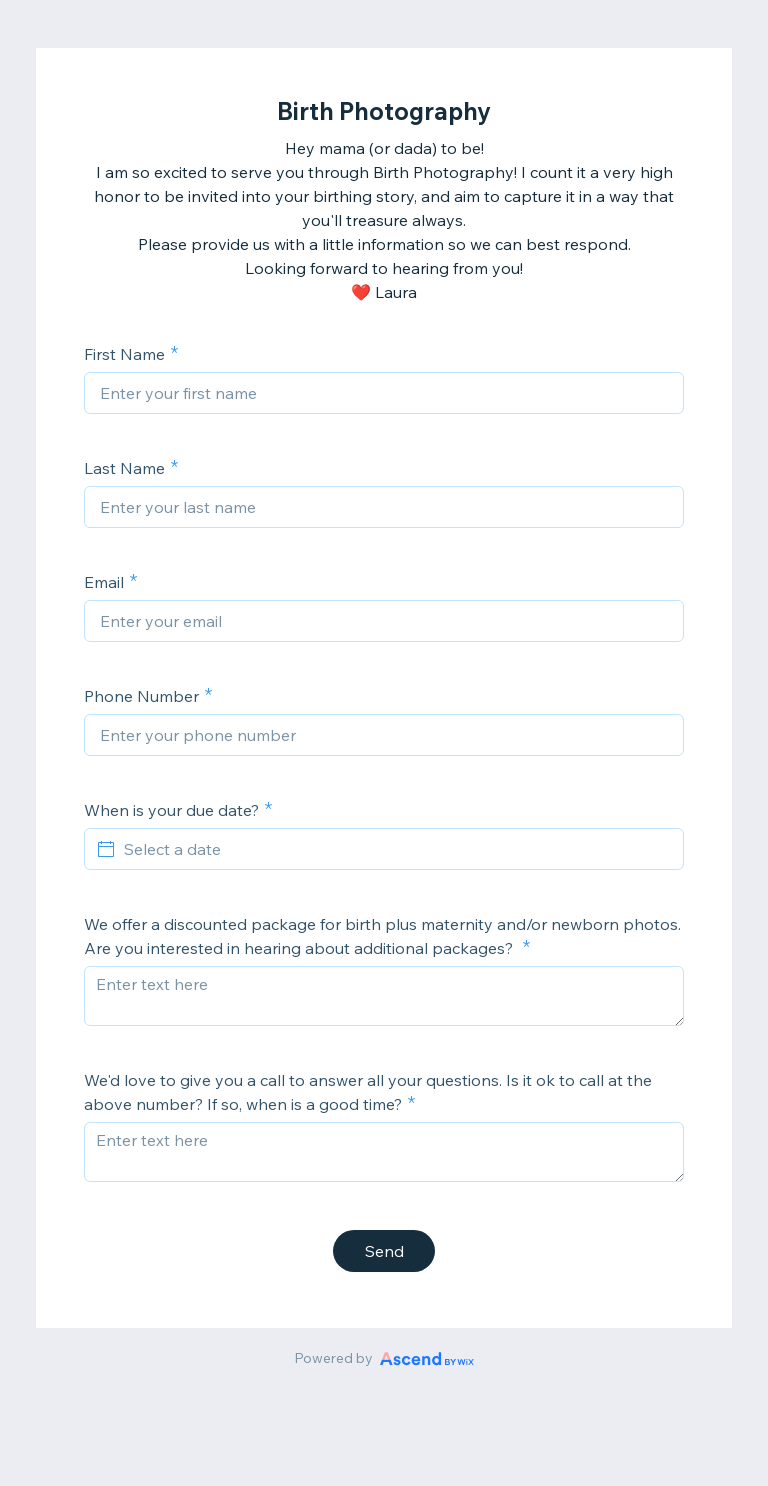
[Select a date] (396, 849)
